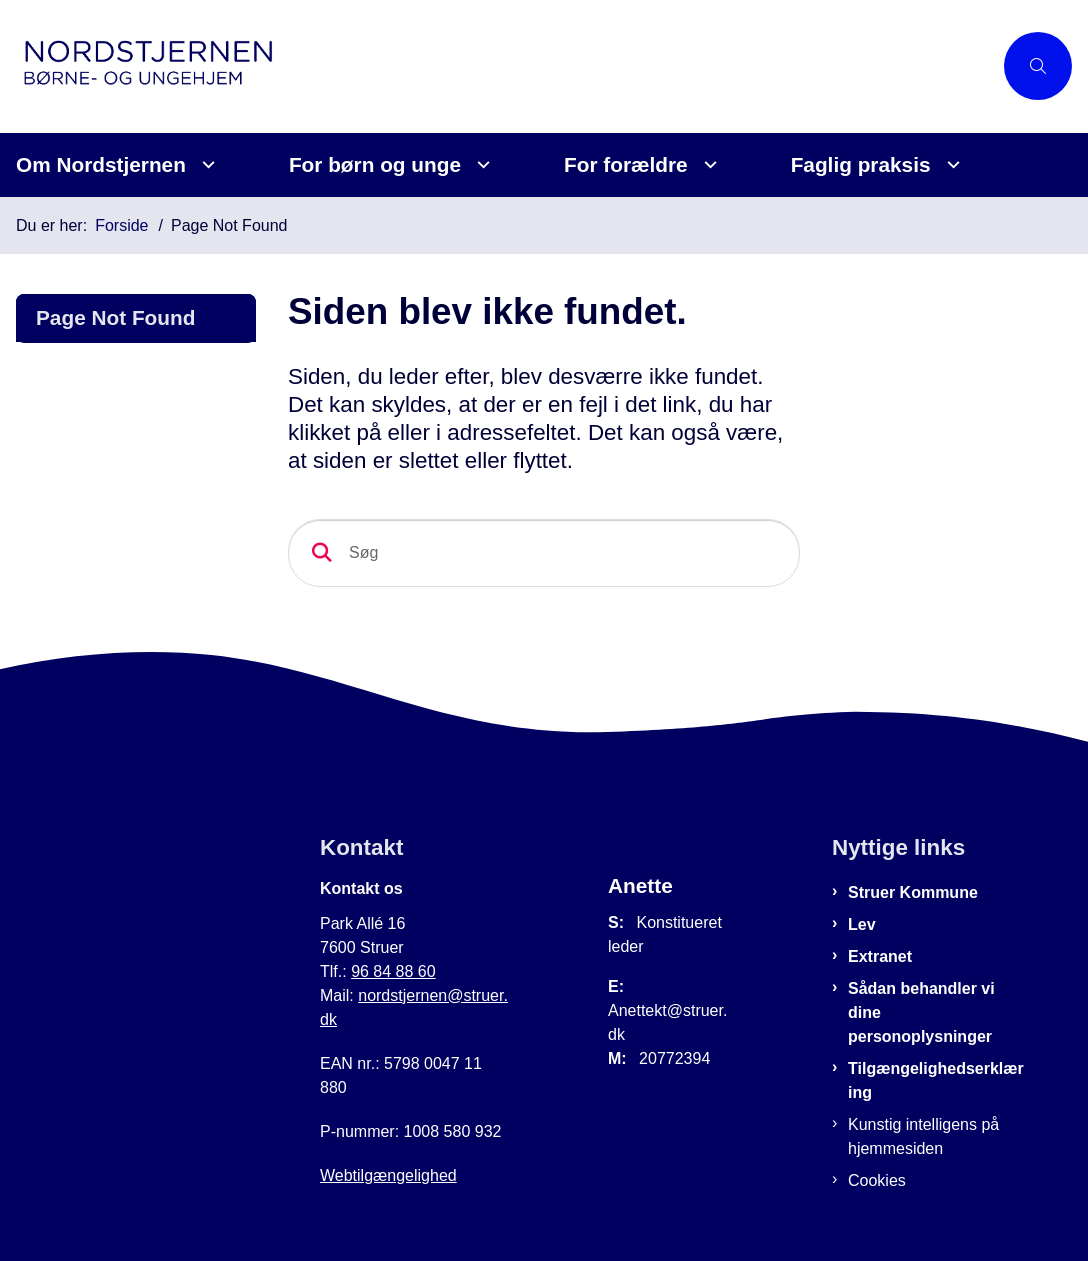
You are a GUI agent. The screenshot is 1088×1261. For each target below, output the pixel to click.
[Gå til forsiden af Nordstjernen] (496, 66)
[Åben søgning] (1038, 66)
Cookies (877, 1180)
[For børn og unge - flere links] (480, 164)
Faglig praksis (861, 164)
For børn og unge (375, 164)
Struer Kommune (913, 892)
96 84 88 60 (393, 971)
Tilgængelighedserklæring (936, 1080)
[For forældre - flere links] (707, 164)
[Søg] (544, 553)
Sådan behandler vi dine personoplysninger (921, 1012)
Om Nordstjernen (101, 164)
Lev (862, 924)
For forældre (626, 164)
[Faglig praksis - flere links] (950, 164)
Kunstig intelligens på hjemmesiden (923, 1136)
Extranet (880, 956)
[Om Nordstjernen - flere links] (205, 164)
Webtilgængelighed (388, 1175)
